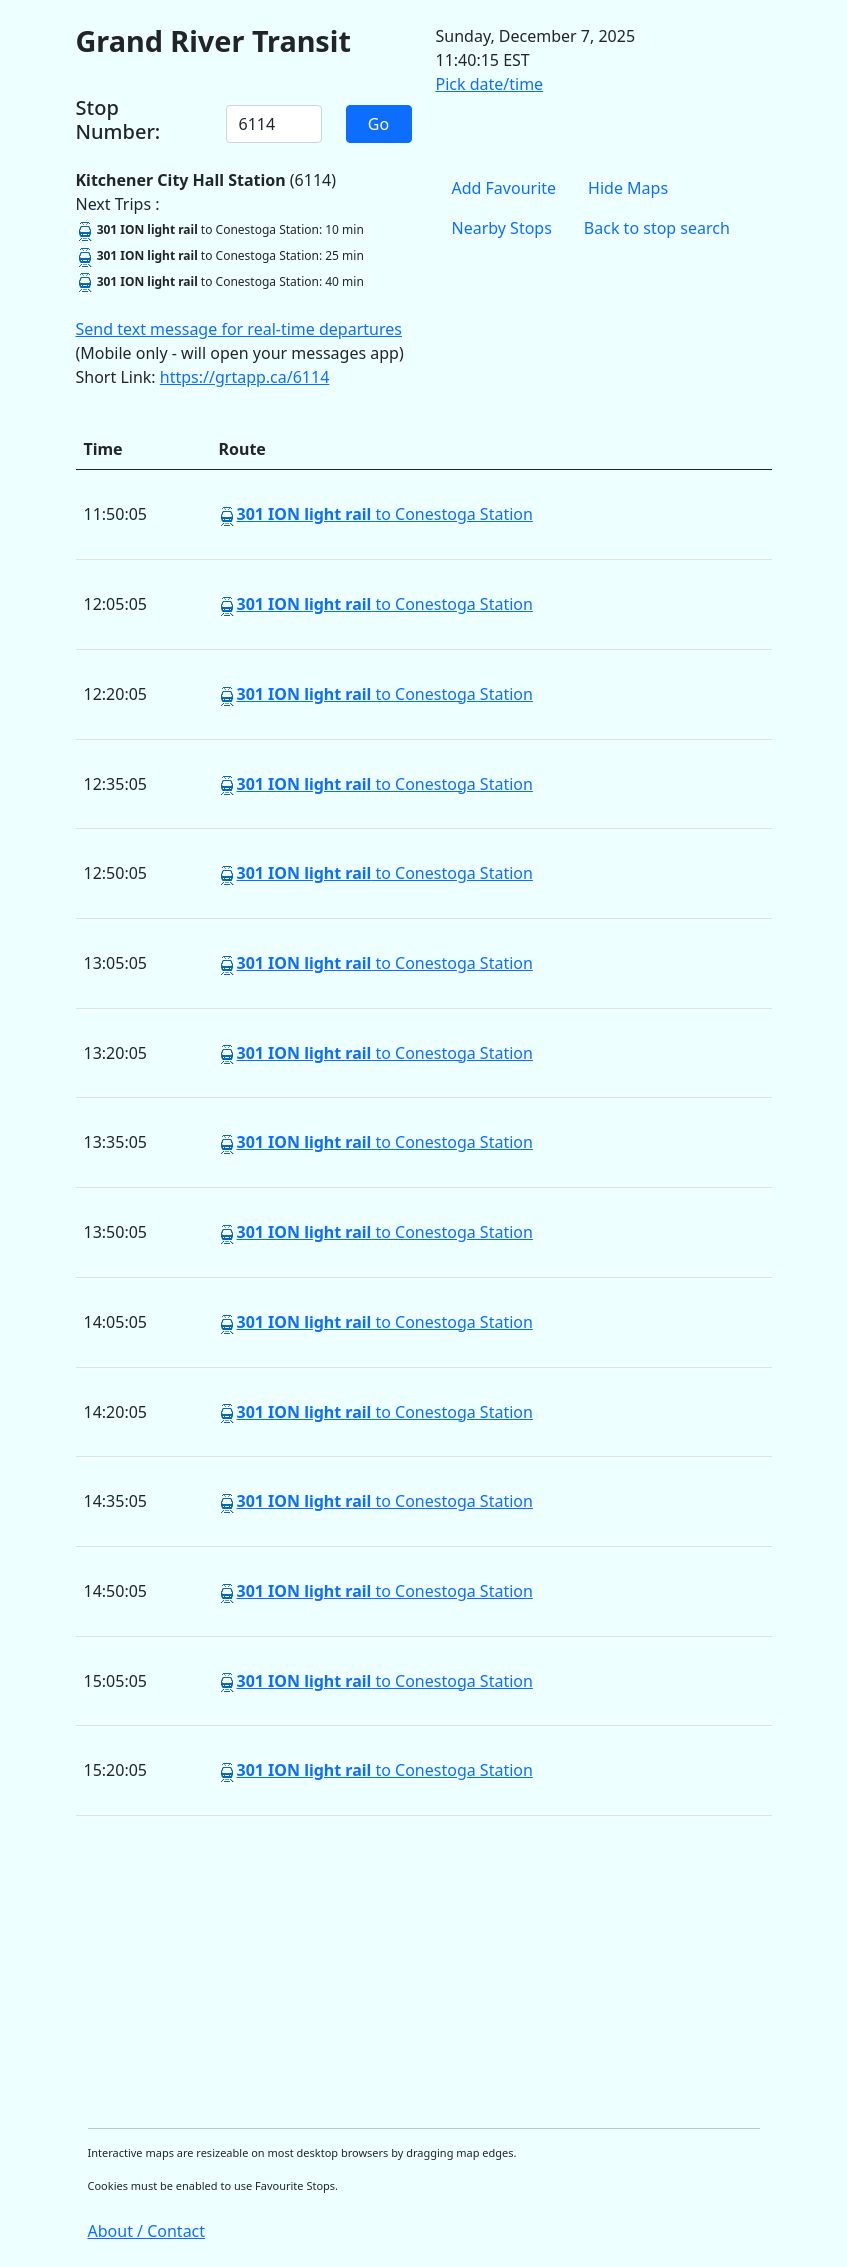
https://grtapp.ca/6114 (245, 377)
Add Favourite (504, 188)
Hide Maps (628, 188)
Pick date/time (490, 84)
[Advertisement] (424, 1972)
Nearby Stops (502, 228)
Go (378, 124)
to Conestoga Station (384, 514)
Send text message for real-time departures (239, 329)
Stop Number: (118, 120)
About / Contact (147, 2231)
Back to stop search (657, 228)
